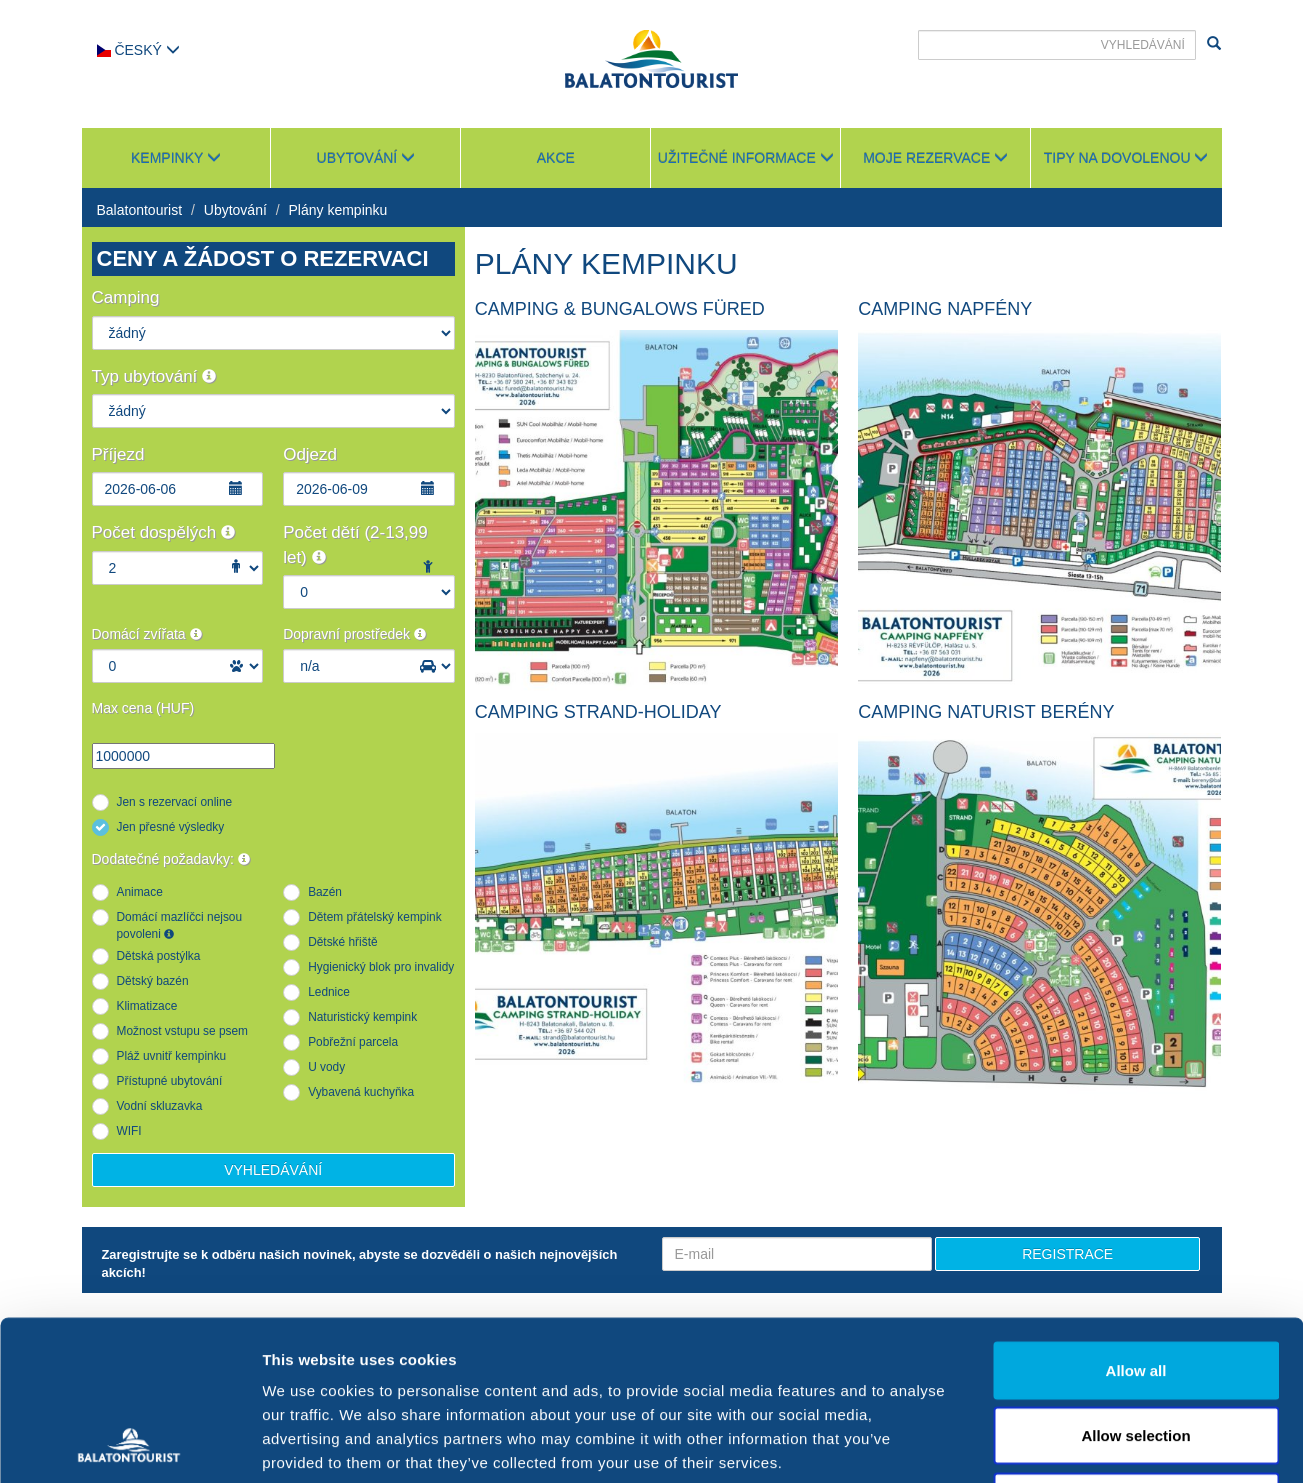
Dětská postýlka (159, 956)
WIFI (129, 1131)
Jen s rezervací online (175, 802)
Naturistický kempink (362, 1017)
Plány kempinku (338, 210)
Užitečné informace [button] (746, 158)
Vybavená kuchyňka (361, 1092)
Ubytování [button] (366, 158)
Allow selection (1135, 1286)
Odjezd (310, 454)
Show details (1049, 1443)
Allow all (1136, 1220)
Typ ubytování (154, 376)
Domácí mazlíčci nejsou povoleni (180, 925)
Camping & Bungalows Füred (620, 309)
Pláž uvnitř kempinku (172, 1056)
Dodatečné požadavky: (171, 859)
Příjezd (118, 454)
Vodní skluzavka (160, 1106)
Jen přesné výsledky (171, 827)
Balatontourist (140, 210)
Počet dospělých (163, 532)
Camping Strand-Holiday (598, 712)
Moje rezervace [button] (935, 158)
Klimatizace (147, 1006)
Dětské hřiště (342, 942)
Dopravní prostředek (354, 634)
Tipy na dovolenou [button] (1126, 158)
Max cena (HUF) (143, 708)
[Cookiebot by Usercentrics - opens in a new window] (129, 1444)
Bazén (325, 892)
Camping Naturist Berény (986, 712)
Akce (556, 158)
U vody (326, 1067)
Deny (1136, 1351)
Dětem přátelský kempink (375, 917)
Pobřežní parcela (353, 1042)
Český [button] (138, 50)
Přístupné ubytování (170, 1081)
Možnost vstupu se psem (183, 1031)
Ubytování (235, 210)
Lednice (329, 992)
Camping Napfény (945, 309)
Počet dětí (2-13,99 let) (355, 544)
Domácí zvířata (147, 634)
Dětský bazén (153, 981)
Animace (140, 892)
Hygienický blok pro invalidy (381, 967)
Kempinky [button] (176, 158)
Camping (126, 297)
